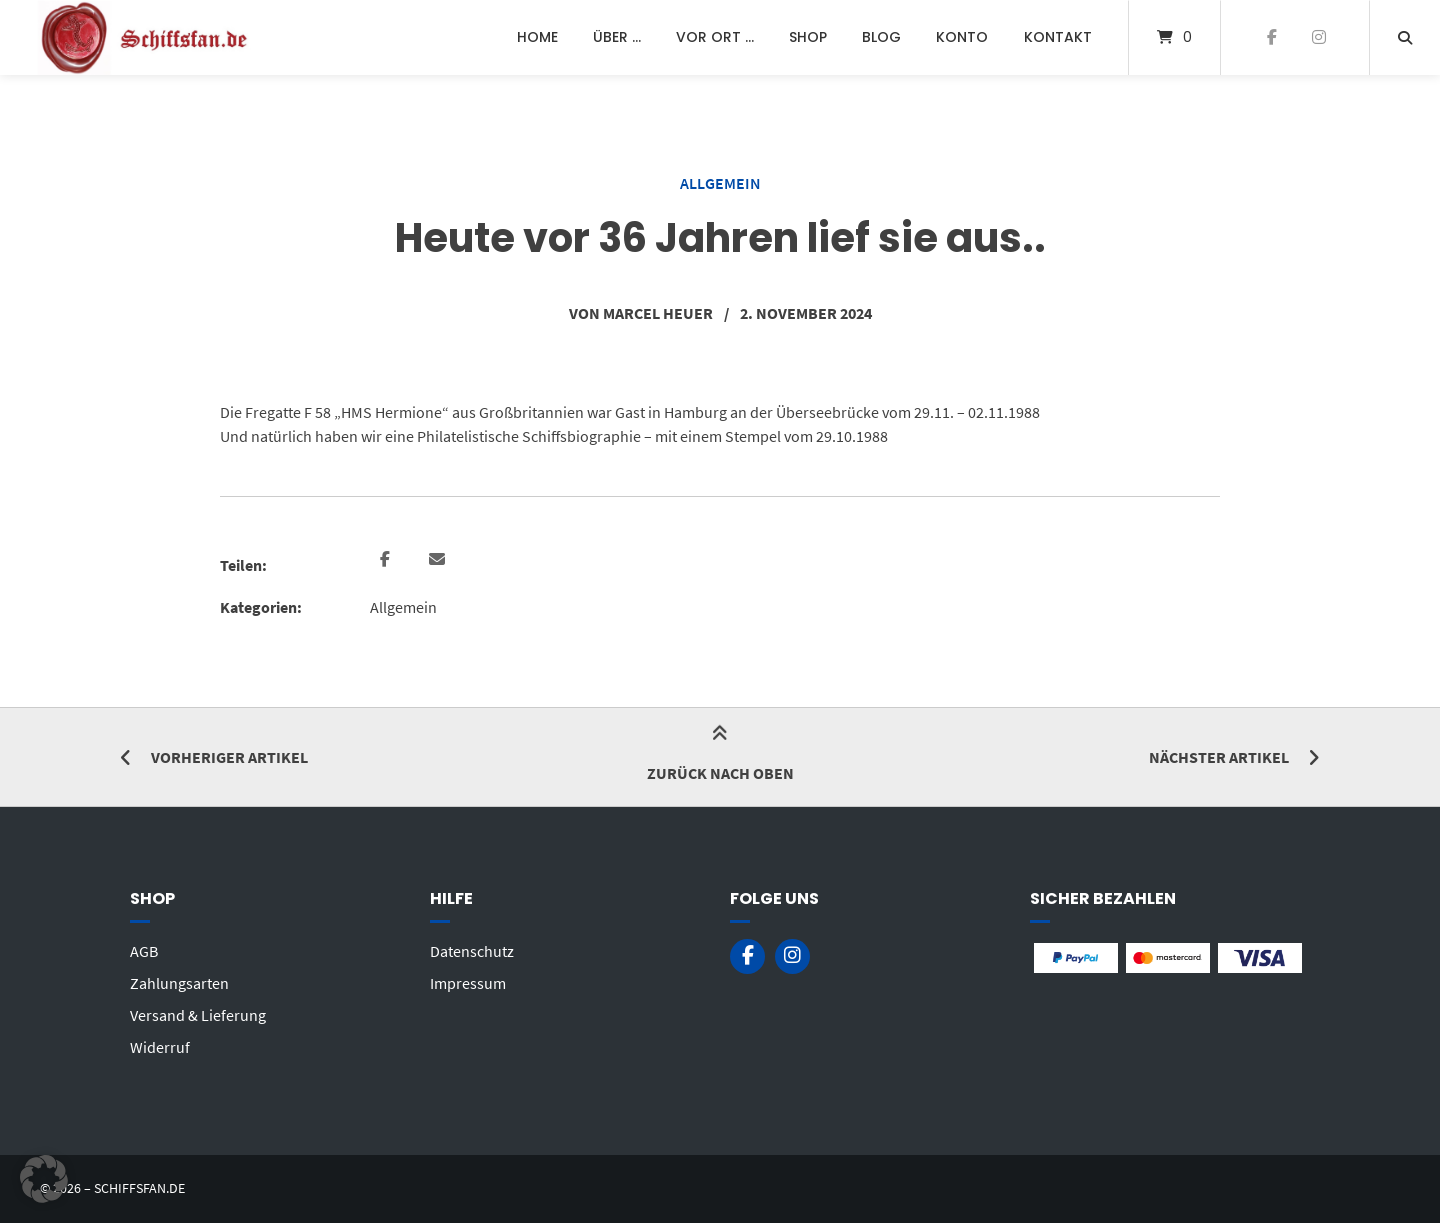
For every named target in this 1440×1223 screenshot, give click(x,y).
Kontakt (1058, 37)
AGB (144, 951)
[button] (387, 560)
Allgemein (720, 183)
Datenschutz (472, 951)
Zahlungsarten (179, 983)
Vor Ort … (715, 37)
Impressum (468, 983)
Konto (962, 37)
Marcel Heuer (658, 313)
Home (537, 37)
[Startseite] (146, 37)
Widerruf (160, 1047)
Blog (881, 37)
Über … (617, 37)
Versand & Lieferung (198, 1015)
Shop (808, 37)
